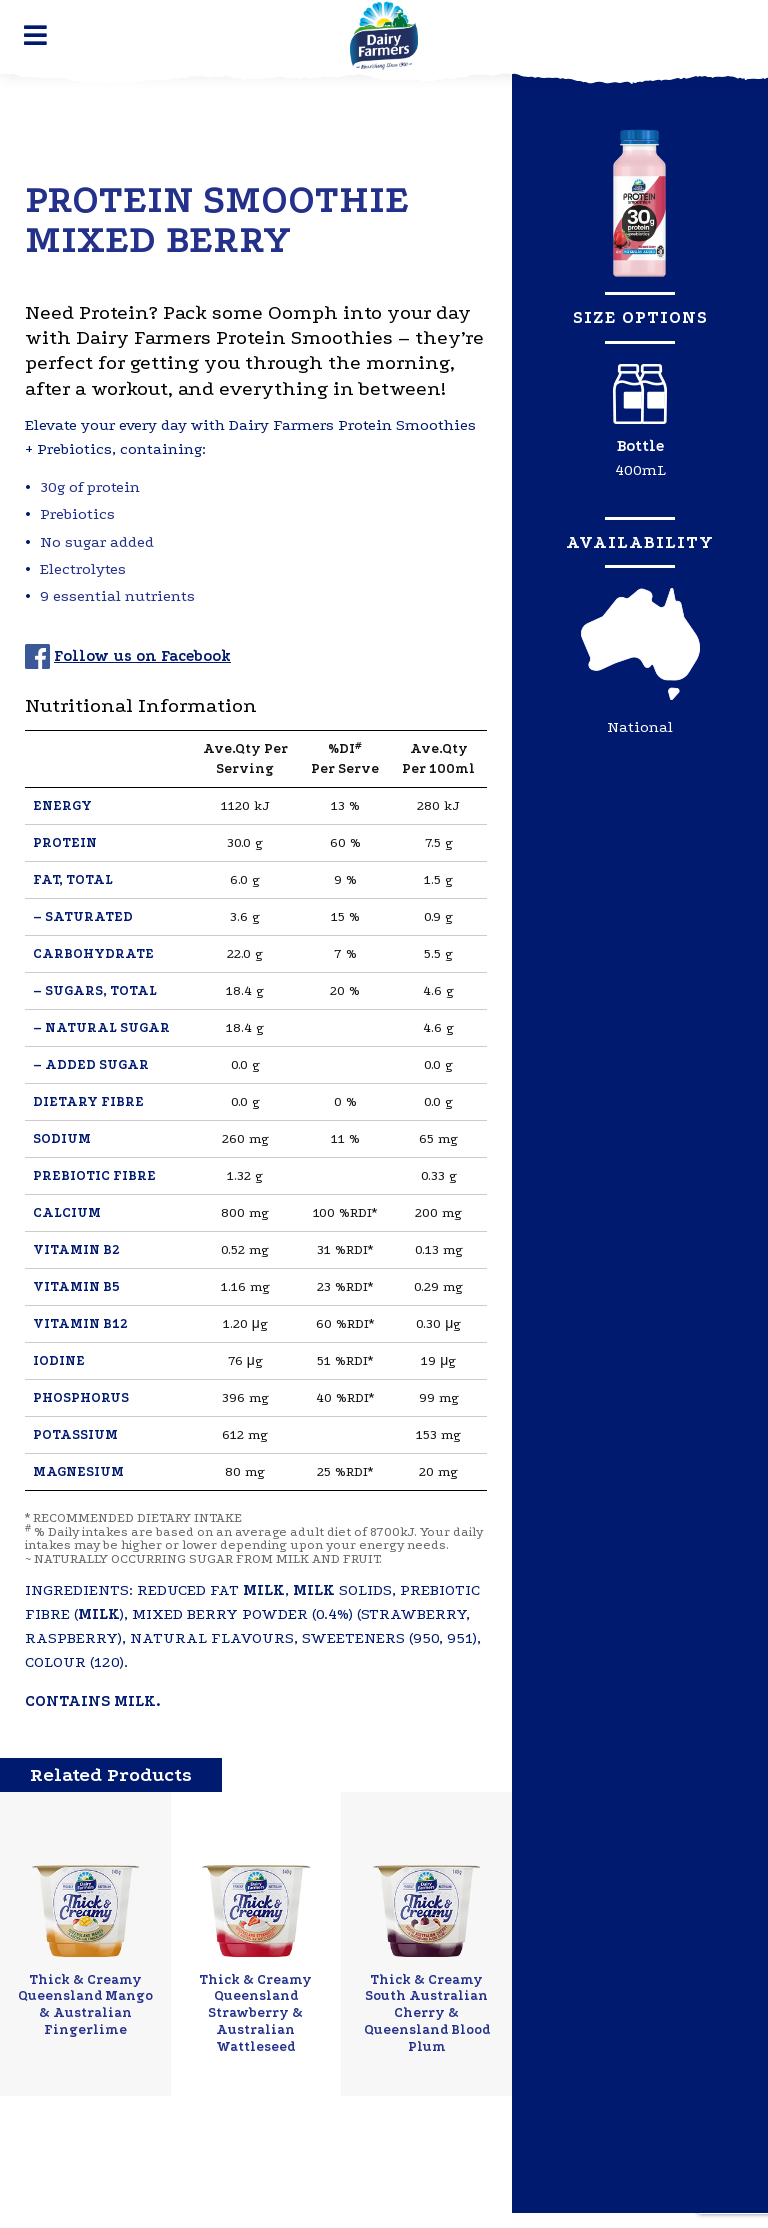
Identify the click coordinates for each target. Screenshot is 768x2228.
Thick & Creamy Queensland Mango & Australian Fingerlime (85, 2004)
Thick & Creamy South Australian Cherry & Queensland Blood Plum (427, 2013)
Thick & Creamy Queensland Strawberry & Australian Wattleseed (255, 2013)
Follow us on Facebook (142, 656)
